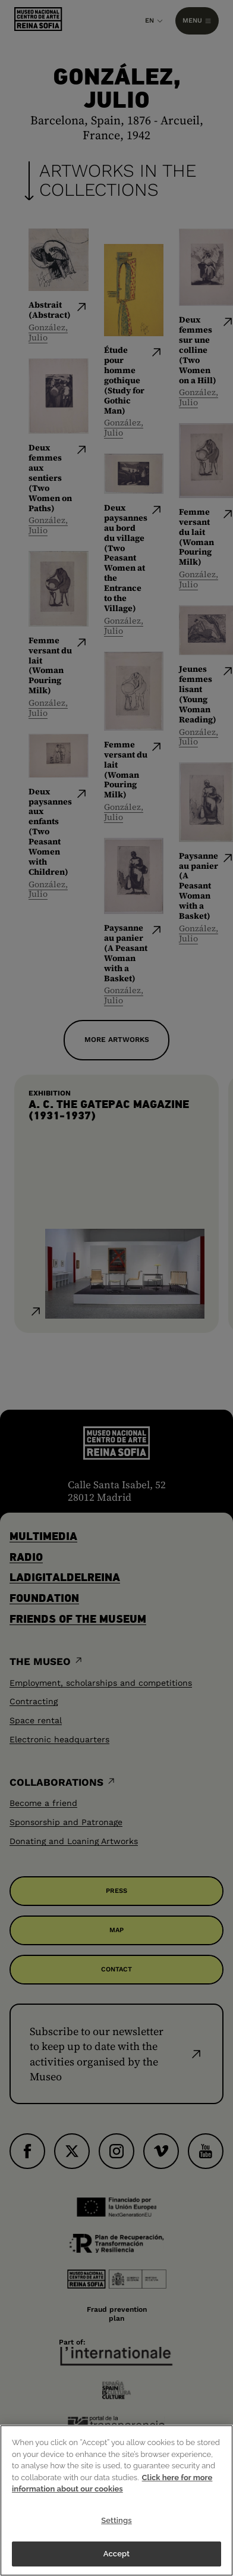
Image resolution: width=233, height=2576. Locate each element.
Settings (116, 2520)
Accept (116, 2553)
